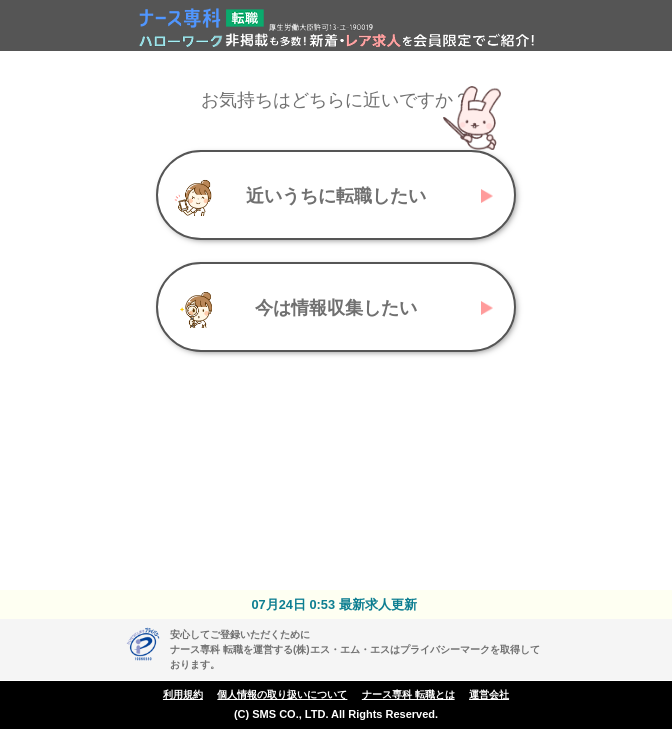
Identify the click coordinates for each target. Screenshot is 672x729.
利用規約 (183, 694)
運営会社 (489, 694)
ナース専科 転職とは (408, 694)
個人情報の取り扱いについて (282, 694)
